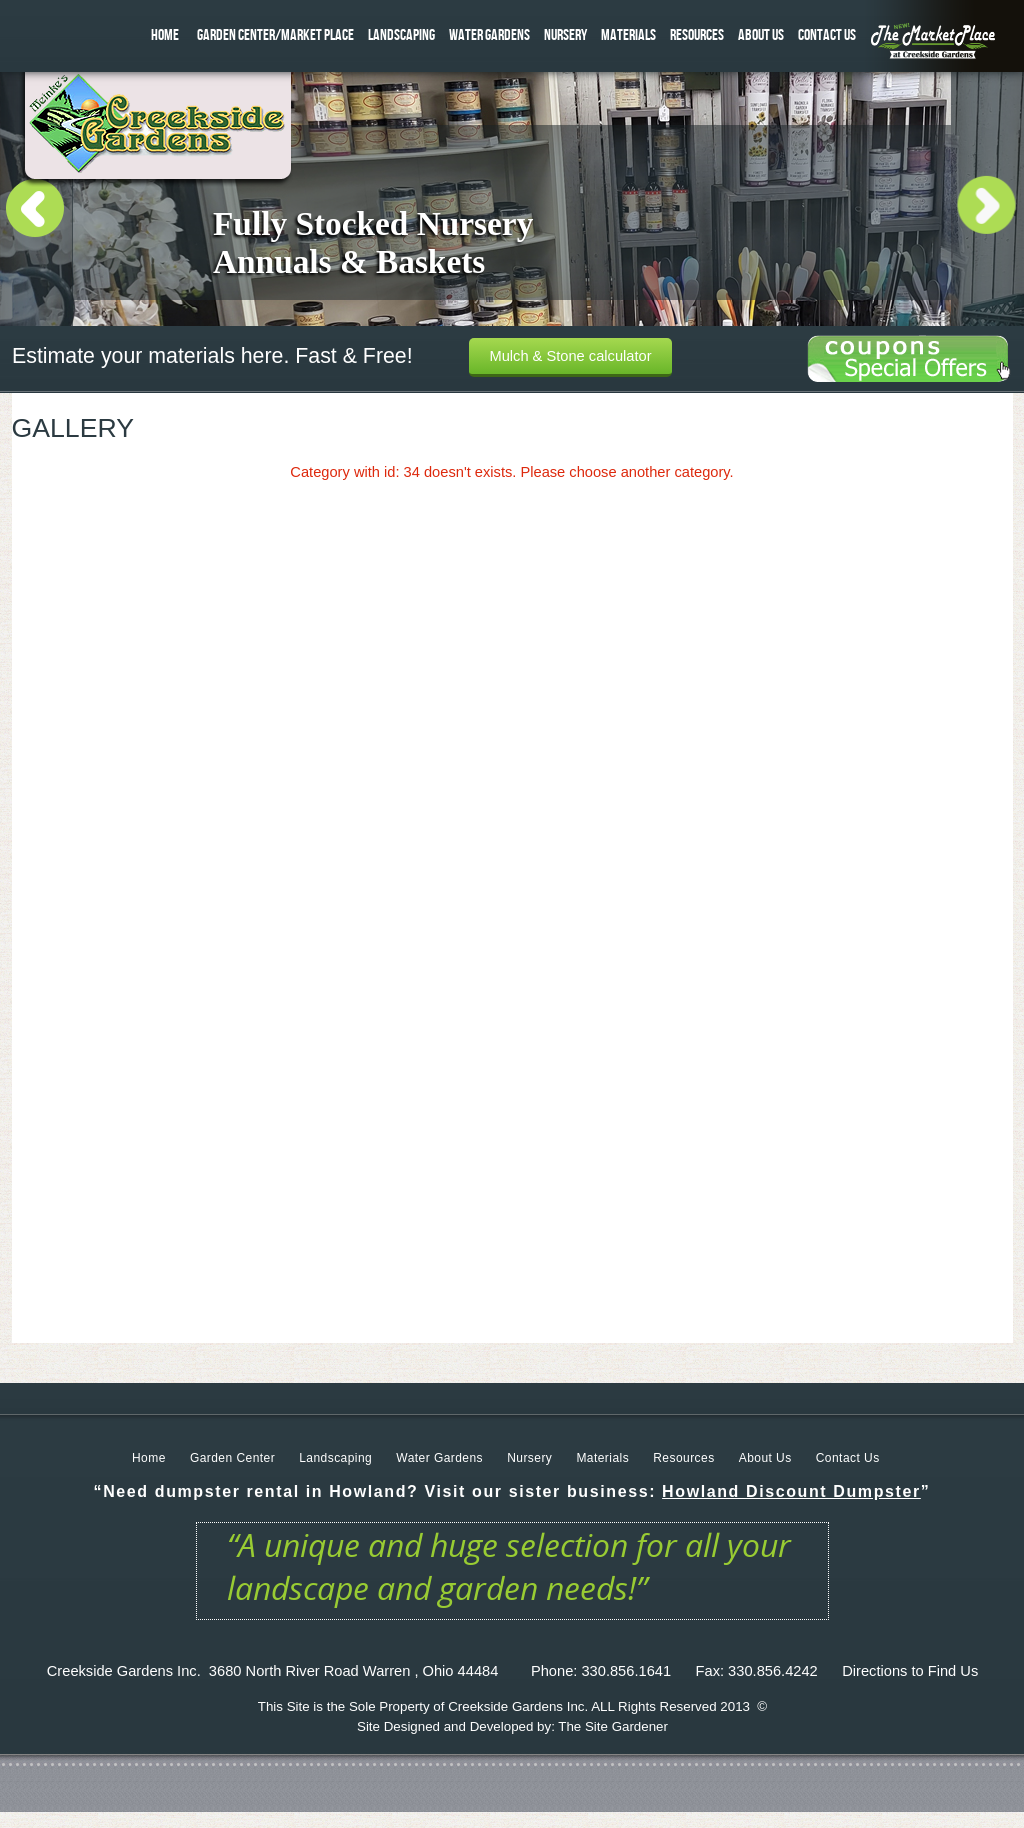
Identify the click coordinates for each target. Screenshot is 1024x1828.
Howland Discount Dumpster (791, 1491)
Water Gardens (439, 1458)
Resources (683, 1458)
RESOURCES (697, 35)
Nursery (529, 1458)
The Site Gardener (613, 1726)
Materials (602, 1458)
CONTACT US (827, 35)
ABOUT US (761, 35)
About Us (765, 1458)
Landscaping (335, 1458)
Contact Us (848, 1458)
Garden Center (232, 1458)
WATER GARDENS (489, 35)
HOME (165, 35)
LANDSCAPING (401, 35)
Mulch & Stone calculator (570, 356)
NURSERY (565, 35)
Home (149, 1458)
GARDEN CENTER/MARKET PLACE (275, 35)
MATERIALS (628, 35)
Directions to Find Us (910, 1671)
